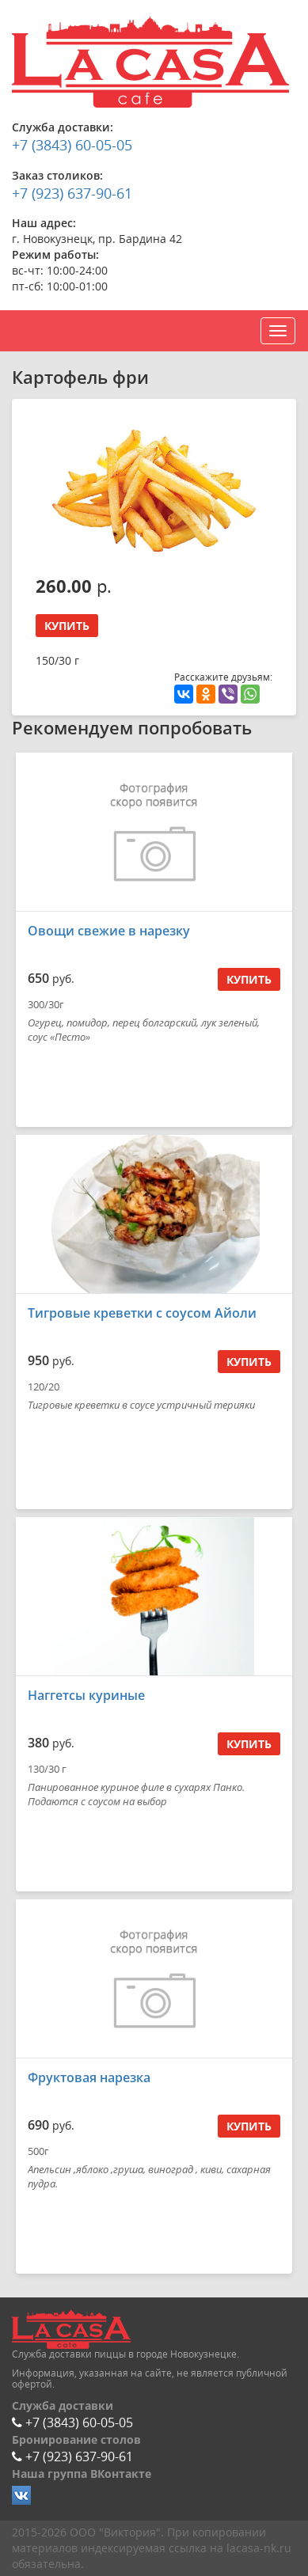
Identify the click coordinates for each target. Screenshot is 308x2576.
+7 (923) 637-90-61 (72, 193)
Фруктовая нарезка (89, 2077)
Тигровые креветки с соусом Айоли (142, 1313)
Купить (66, 625)
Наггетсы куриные (86, 1695)
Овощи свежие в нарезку (109, 930)
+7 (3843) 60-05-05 (72, 144)
